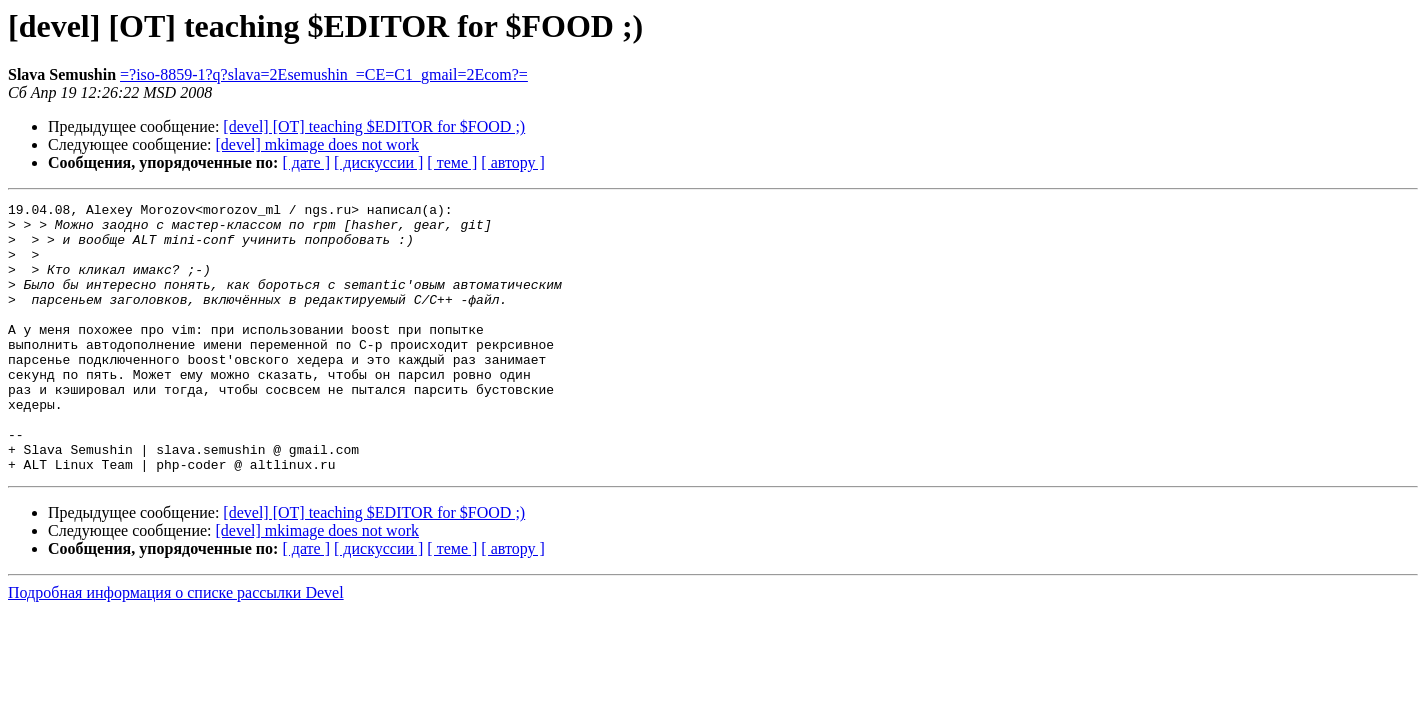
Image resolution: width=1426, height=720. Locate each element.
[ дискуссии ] (378, 162)
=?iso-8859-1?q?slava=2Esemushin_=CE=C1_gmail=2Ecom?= (324, 74)
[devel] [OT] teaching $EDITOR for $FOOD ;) (374, 126)
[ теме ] (452, 162)
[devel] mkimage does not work (318, 144)
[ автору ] (512, 162)
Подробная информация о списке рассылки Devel (176, 646)
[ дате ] (306, 162)
